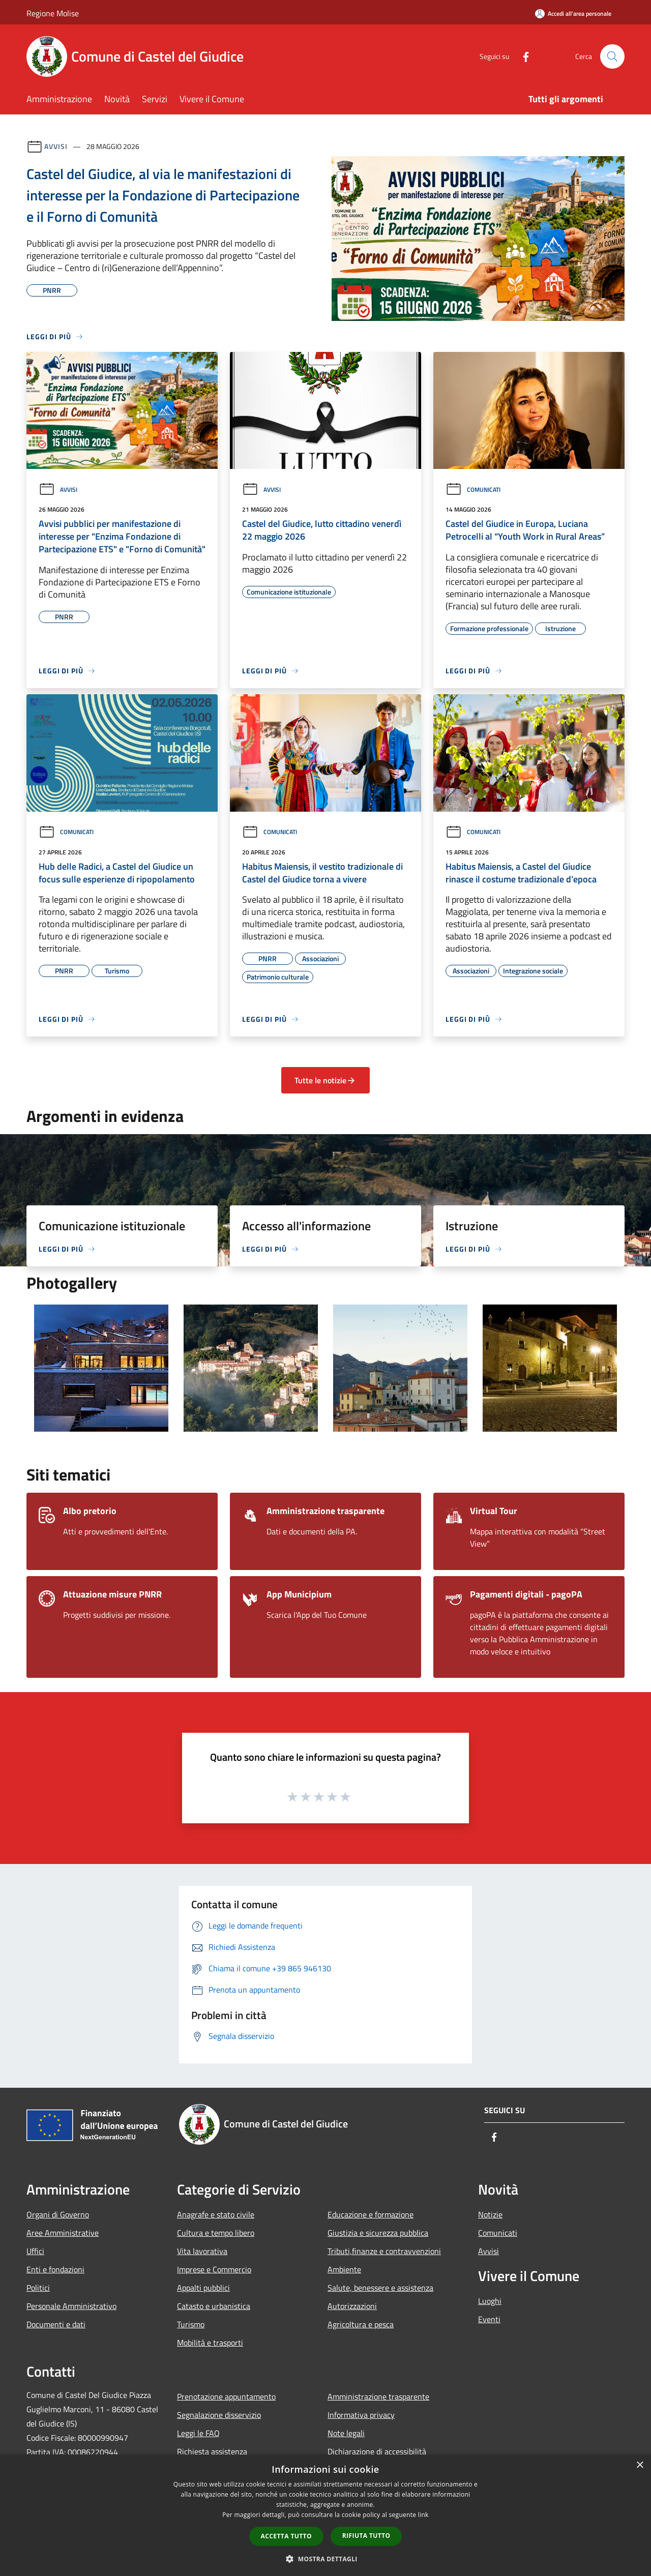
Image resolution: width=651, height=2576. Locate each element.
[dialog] (325, 2515)
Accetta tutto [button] (286, 2536)
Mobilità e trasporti (210, 2342)
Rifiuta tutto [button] (366, 2535)
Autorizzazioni (352, 2306)
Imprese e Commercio (214, 2269)
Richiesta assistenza (212, 2451)
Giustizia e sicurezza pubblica (378, 2233)
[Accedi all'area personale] (573, 13)
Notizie (490, 2214)
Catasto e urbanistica (213, 2306)
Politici (38, 2288)
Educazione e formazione (370, 2214)
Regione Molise (52, 13)
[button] (325, 2559)
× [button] (639, 2465)
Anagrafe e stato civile (215, 2214)
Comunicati (473, 489)
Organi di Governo (57, 2214)
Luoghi (489, 2301)
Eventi (489, 2319)
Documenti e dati (55, 2324)
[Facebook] (522, 56)
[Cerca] (612, 56)
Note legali (346, 2433)
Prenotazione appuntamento (226, 2396)
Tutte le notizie (325, 1080)
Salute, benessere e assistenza (380, 2288)
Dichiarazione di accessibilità (377, 2451)
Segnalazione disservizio (219, 2415)
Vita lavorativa (202, 2251)
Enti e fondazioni (55, 2269)
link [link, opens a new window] (423, 2514)
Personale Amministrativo (71, 2306)
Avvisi (55, 146)
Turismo (190, 2324)
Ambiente (344, 2269)
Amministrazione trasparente (378, 2396)
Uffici (35, 2251)
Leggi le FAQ (198, 2433)
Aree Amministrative (62, 2233)
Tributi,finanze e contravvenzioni (384, 2251)
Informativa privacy (361, 2415)
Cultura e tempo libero (215, 2233)
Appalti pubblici (203, 2288)
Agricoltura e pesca (361, 2324)
